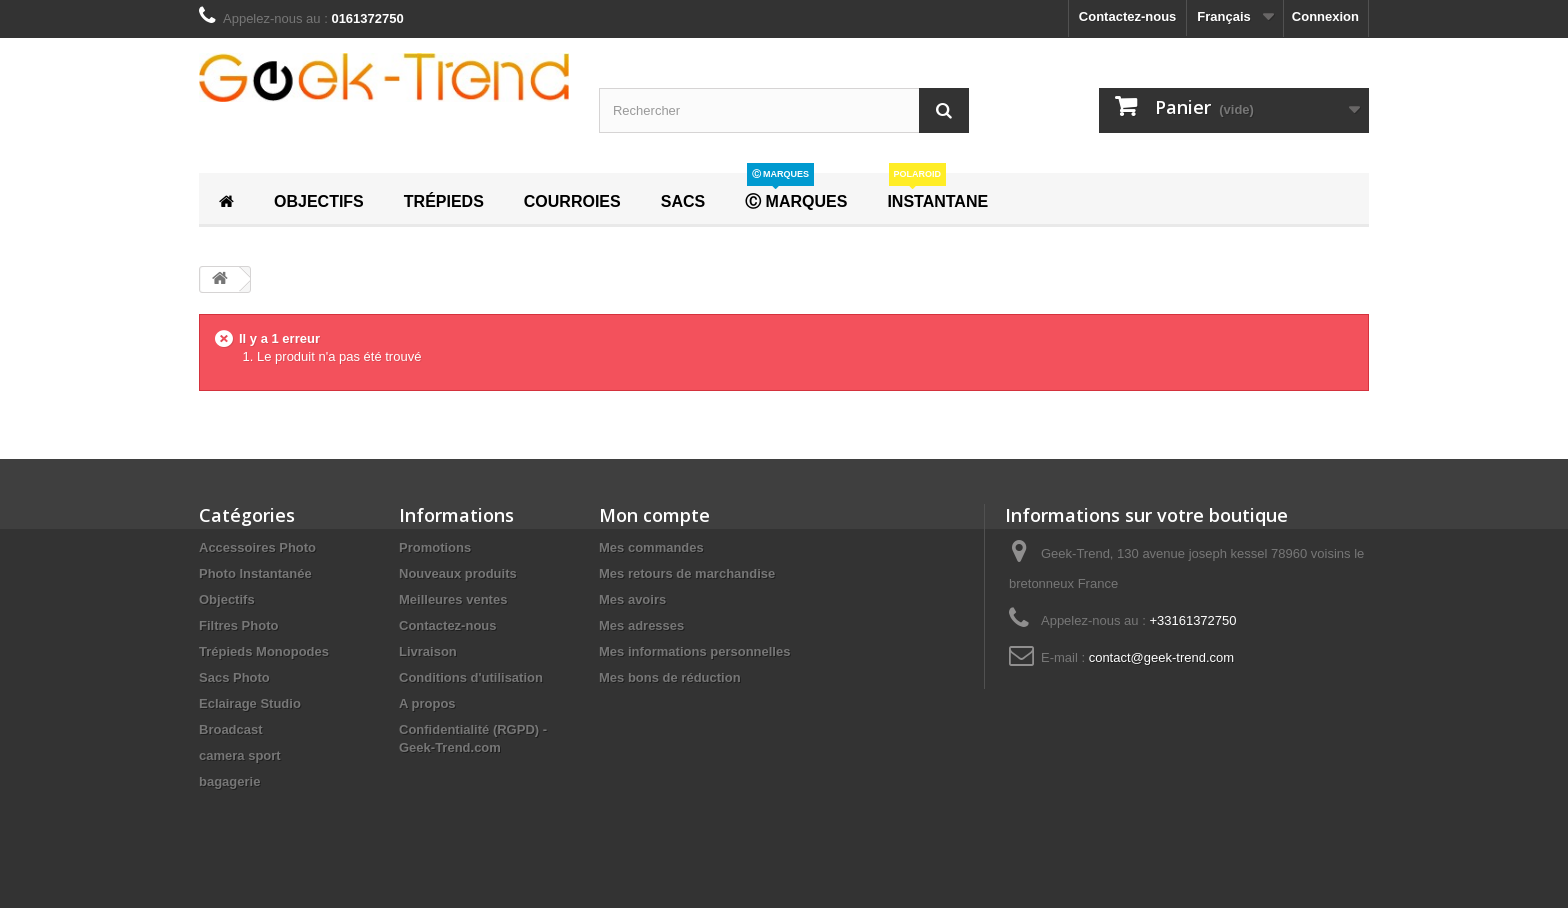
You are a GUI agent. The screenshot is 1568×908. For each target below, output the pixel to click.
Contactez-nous (1128, 16)
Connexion (1325, 16)
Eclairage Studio (250, 703)
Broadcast (231, 729)
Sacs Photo (234, 677)
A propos (427, 703)
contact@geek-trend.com (1161, 657)
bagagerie (229, 781)
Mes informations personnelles (694, 651)
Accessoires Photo (257, 547)
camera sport (240, 755)
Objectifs (227, 599)
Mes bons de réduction (670, 677)
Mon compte (654, 515)
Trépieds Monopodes (264, 651)
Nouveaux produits (458, 573)
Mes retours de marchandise (687, 573)
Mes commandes (651, 547)
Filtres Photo (238, 625)
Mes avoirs (632, 599)
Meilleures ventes (453, 599)
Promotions (435, 547)
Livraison (428, 651)
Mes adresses (641, 625)
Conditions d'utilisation (471, 677)
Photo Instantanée (255, 573)
